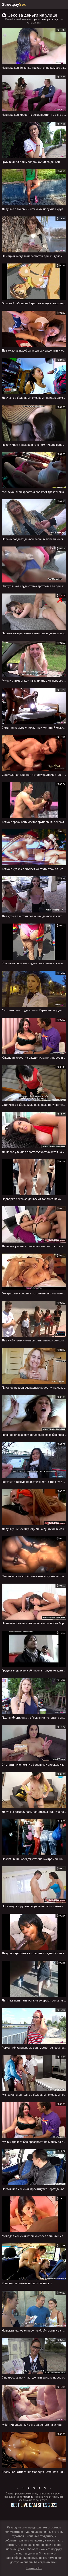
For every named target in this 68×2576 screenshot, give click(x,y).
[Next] (50, 2488)
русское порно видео (46, 19)
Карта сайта (34, 2568)
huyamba (28, 2496)
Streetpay (14, 4)
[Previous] (17, 2488)
